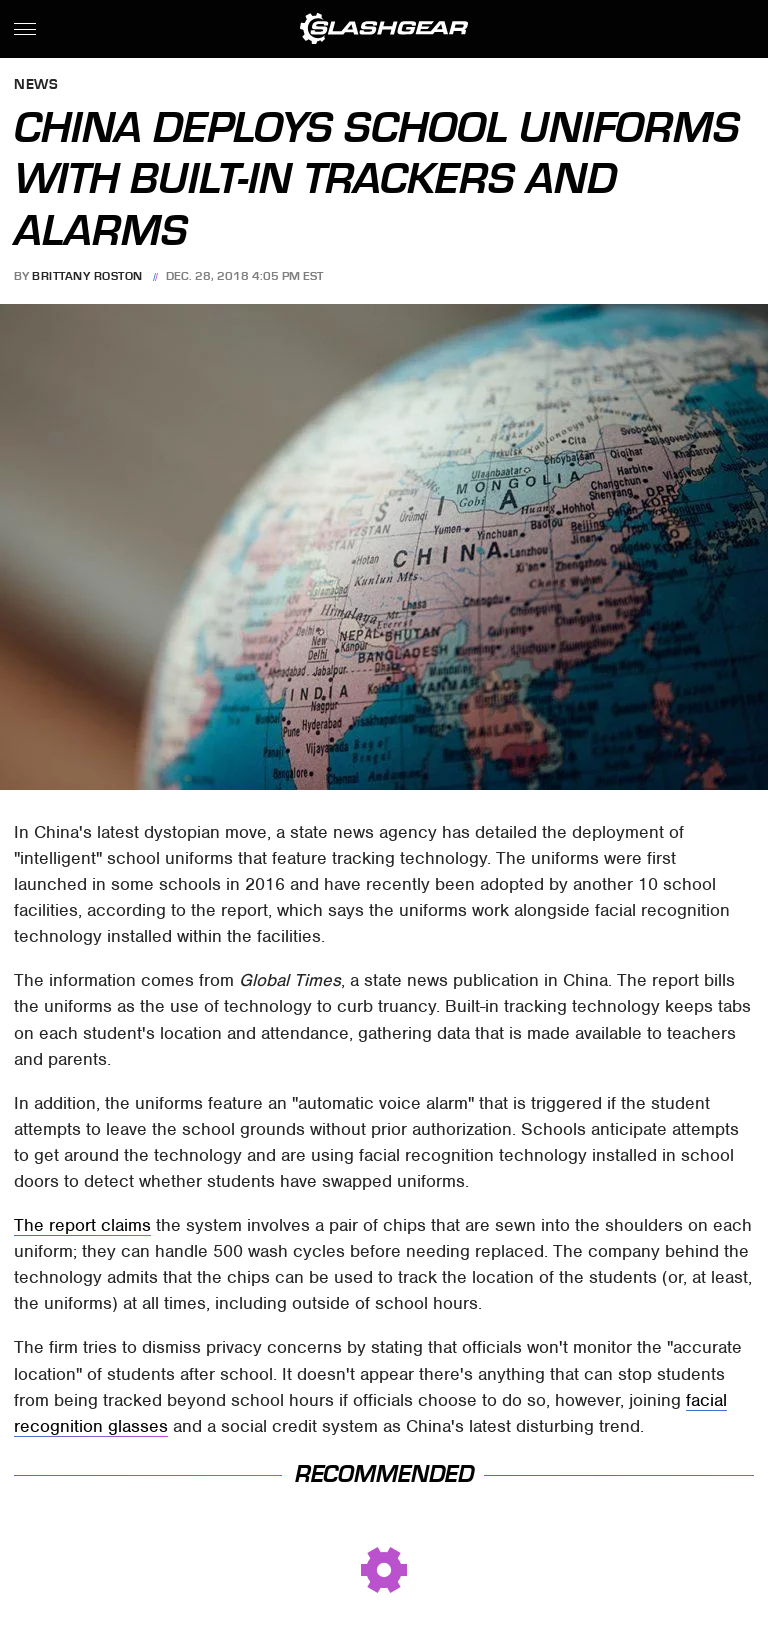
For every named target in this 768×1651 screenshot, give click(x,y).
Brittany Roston (87, 276)
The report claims (82, 1225)
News (36, 85)
